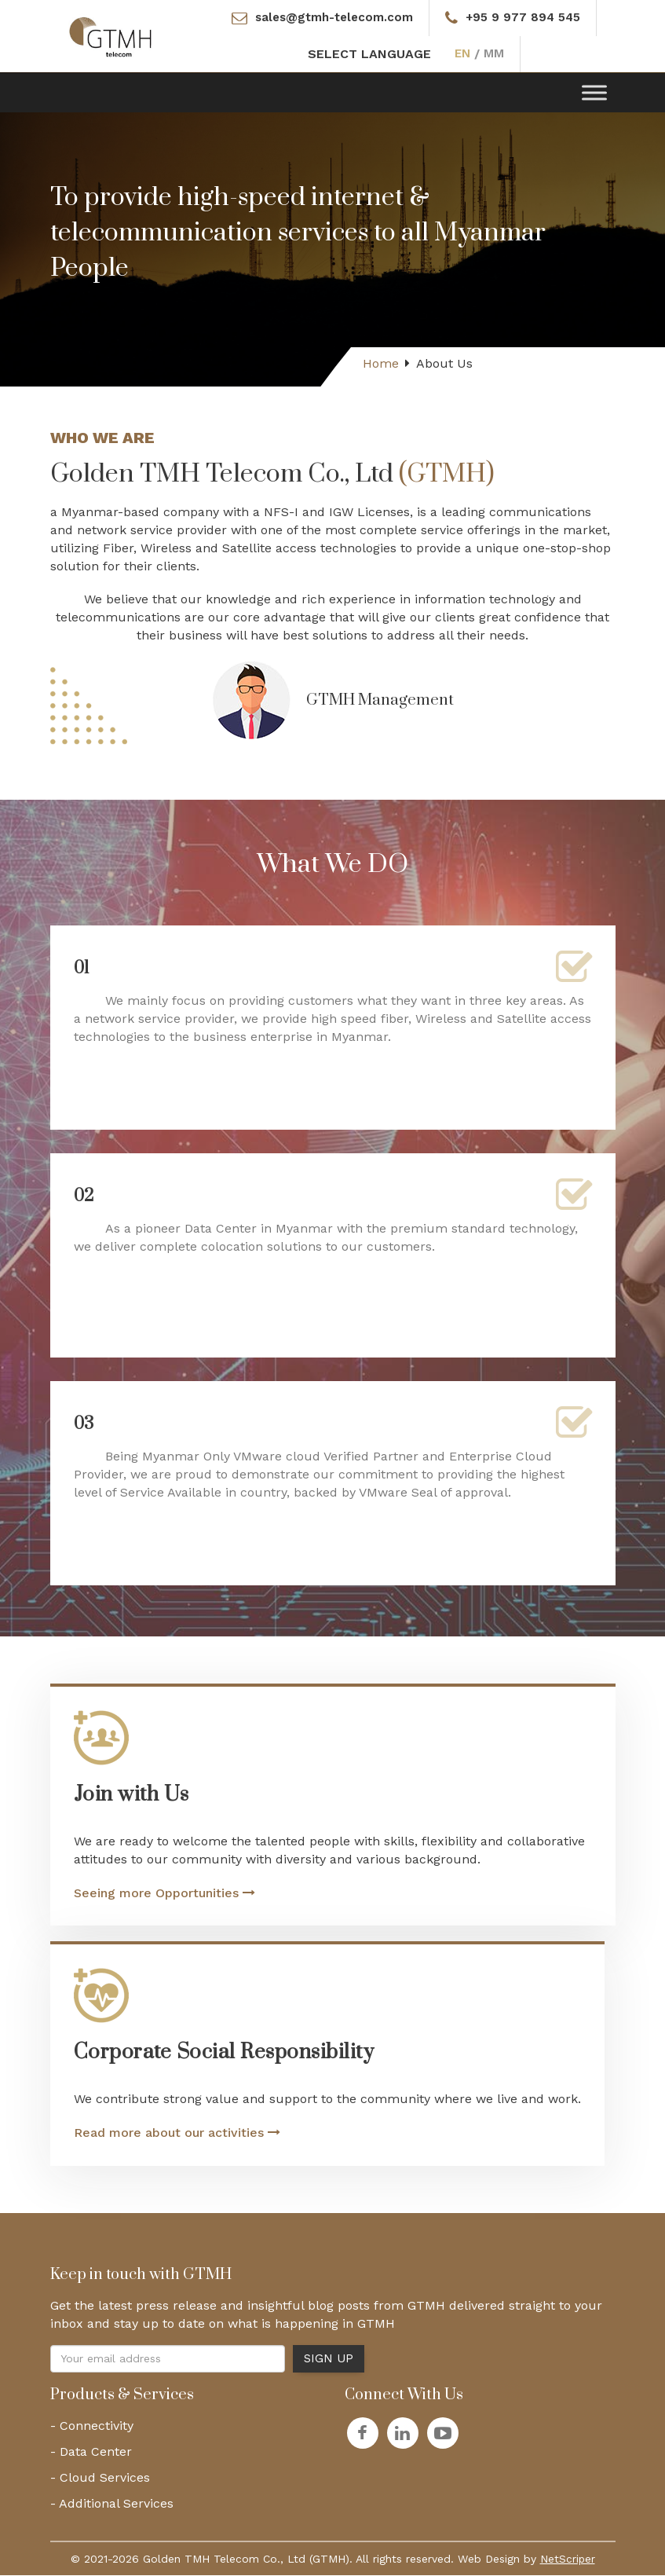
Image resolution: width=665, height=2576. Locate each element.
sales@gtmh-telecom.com (331, 17)
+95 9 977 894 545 (526, 17)
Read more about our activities (177, 2133)
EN (462, 54)
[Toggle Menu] (594, 93)
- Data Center (91, 2452)
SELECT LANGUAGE (368, 54)
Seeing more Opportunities (164, 1893)
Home (381, 364)
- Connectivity (91, 2426)
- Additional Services (112, 2504)
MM (494, 54)
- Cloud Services (100, 2478)
